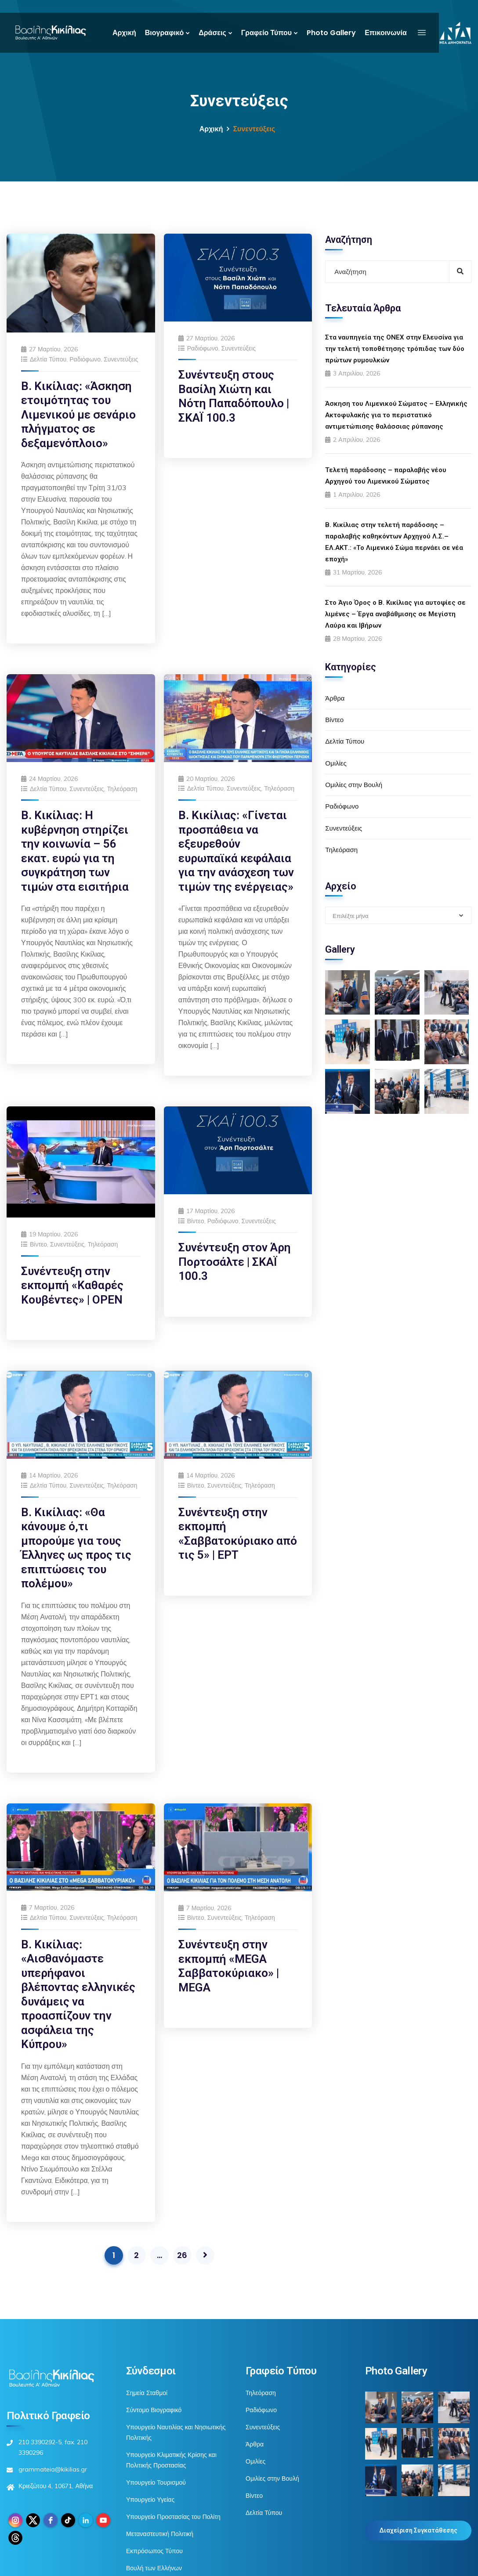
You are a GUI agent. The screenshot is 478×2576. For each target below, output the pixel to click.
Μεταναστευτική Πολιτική (159, 2534)
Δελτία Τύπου (48, 359)
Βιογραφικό (164, 33)
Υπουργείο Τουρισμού (156, 2482)
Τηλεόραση (122, 789)
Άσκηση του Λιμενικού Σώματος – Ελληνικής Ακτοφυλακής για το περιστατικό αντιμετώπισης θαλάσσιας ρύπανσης (396, 415)
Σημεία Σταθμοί (146, 2393)
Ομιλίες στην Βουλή (353, 784)
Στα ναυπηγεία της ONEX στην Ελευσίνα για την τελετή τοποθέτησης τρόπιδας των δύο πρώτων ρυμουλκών (394, 348)
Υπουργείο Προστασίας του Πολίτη (173, 2517)
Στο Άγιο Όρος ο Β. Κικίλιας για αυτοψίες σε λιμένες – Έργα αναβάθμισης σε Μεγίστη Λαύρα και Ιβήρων (395, 614)
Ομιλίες (335, 763)
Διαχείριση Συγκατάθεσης (418, 2530)
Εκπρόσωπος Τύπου (154, 2551)
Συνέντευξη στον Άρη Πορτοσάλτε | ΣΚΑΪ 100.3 (234, 1262)
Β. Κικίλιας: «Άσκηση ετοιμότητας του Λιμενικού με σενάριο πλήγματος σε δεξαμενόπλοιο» (78, 414)
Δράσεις (212, 33)
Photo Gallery (331, 33)
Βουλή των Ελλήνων (154, 2568)
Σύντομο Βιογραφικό (153, 2410)
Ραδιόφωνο (85, 359)
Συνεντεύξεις (121, 359)
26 (182, 2255)
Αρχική (124, 33)
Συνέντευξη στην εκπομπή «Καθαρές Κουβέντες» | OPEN (72, 1285)
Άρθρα (334, 698)
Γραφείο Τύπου (266, 33)
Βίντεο (38, 1244)
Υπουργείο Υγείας (150, 2500)
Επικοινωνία (386, 33)
